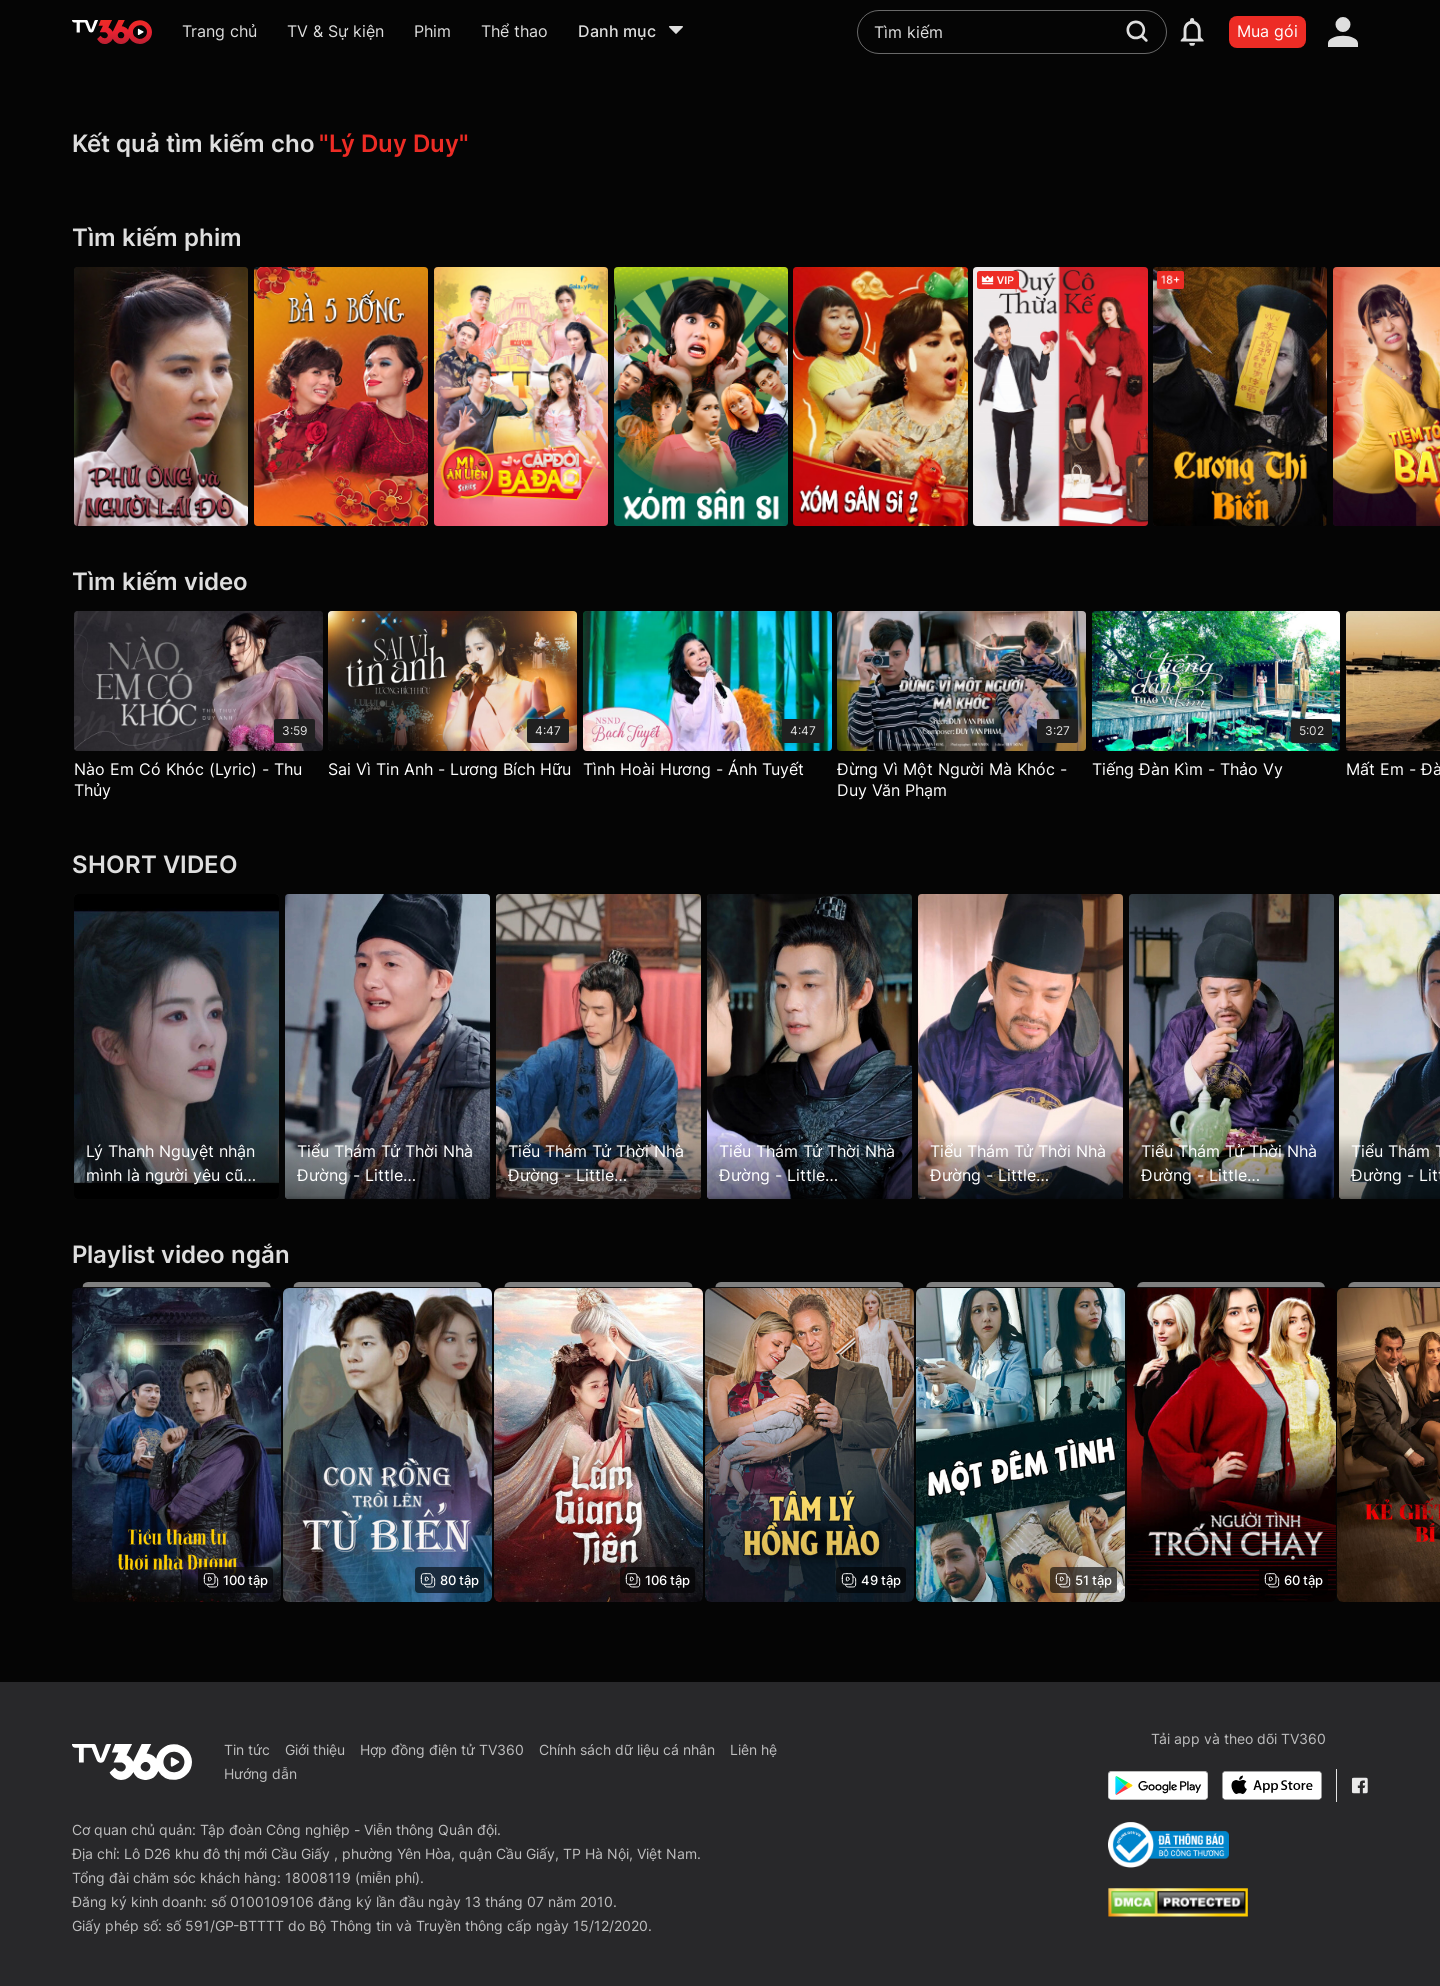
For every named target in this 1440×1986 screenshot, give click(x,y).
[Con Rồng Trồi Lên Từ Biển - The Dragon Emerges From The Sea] (393, 1442)
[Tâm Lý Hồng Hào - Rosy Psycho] (828, 1442)
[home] (112, 32)
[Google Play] (1158, 1785)
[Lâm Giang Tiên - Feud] (611, 1442)
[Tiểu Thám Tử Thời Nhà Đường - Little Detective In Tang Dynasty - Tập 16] (393, 1047)
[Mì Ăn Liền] (534, 396)
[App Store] (1272, 1785)
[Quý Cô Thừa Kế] (1092, 396)
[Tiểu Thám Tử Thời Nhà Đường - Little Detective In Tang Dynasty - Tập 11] (1045, 1047)
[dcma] (1178, 1911)
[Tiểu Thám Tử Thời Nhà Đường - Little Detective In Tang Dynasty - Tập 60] (828, 1047)
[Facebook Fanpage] (1359, 1785)
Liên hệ (753, 1749)
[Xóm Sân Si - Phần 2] (906, 396)
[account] (1343, 32)
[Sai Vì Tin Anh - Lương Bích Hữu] (459, 699)
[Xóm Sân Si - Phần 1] (720, 396)
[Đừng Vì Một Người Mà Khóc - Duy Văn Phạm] (980, 710)
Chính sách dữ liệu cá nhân (627, 1749)
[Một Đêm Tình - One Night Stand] (1045, 1442)
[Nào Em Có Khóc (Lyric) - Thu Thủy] (198, 710)
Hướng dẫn (260, 1773)
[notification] (1192, 32)
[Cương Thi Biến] (1279, 396)
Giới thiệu (315, 1749)
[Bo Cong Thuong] (1168, 1845)
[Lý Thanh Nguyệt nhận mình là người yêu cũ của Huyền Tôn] (176, 1047)
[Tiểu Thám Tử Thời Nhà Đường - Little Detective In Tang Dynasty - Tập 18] (1263, 1047)
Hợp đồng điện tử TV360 (442, 1749)
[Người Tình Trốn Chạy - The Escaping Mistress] (1263, 1442)
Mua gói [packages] (1267, 31)
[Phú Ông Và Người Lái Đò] (161, 396)
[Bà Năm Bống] (347, 396)
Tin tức (247, 1749)
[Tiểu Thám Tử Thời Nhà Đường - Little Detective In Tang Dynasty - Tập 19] (611, 1047)
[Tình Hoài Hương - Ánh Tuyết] (720, 699)
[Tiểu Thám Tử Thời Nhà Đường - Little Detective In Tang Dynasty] (176, 1442)
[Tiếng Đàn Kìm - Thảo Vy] (1241, 699)
